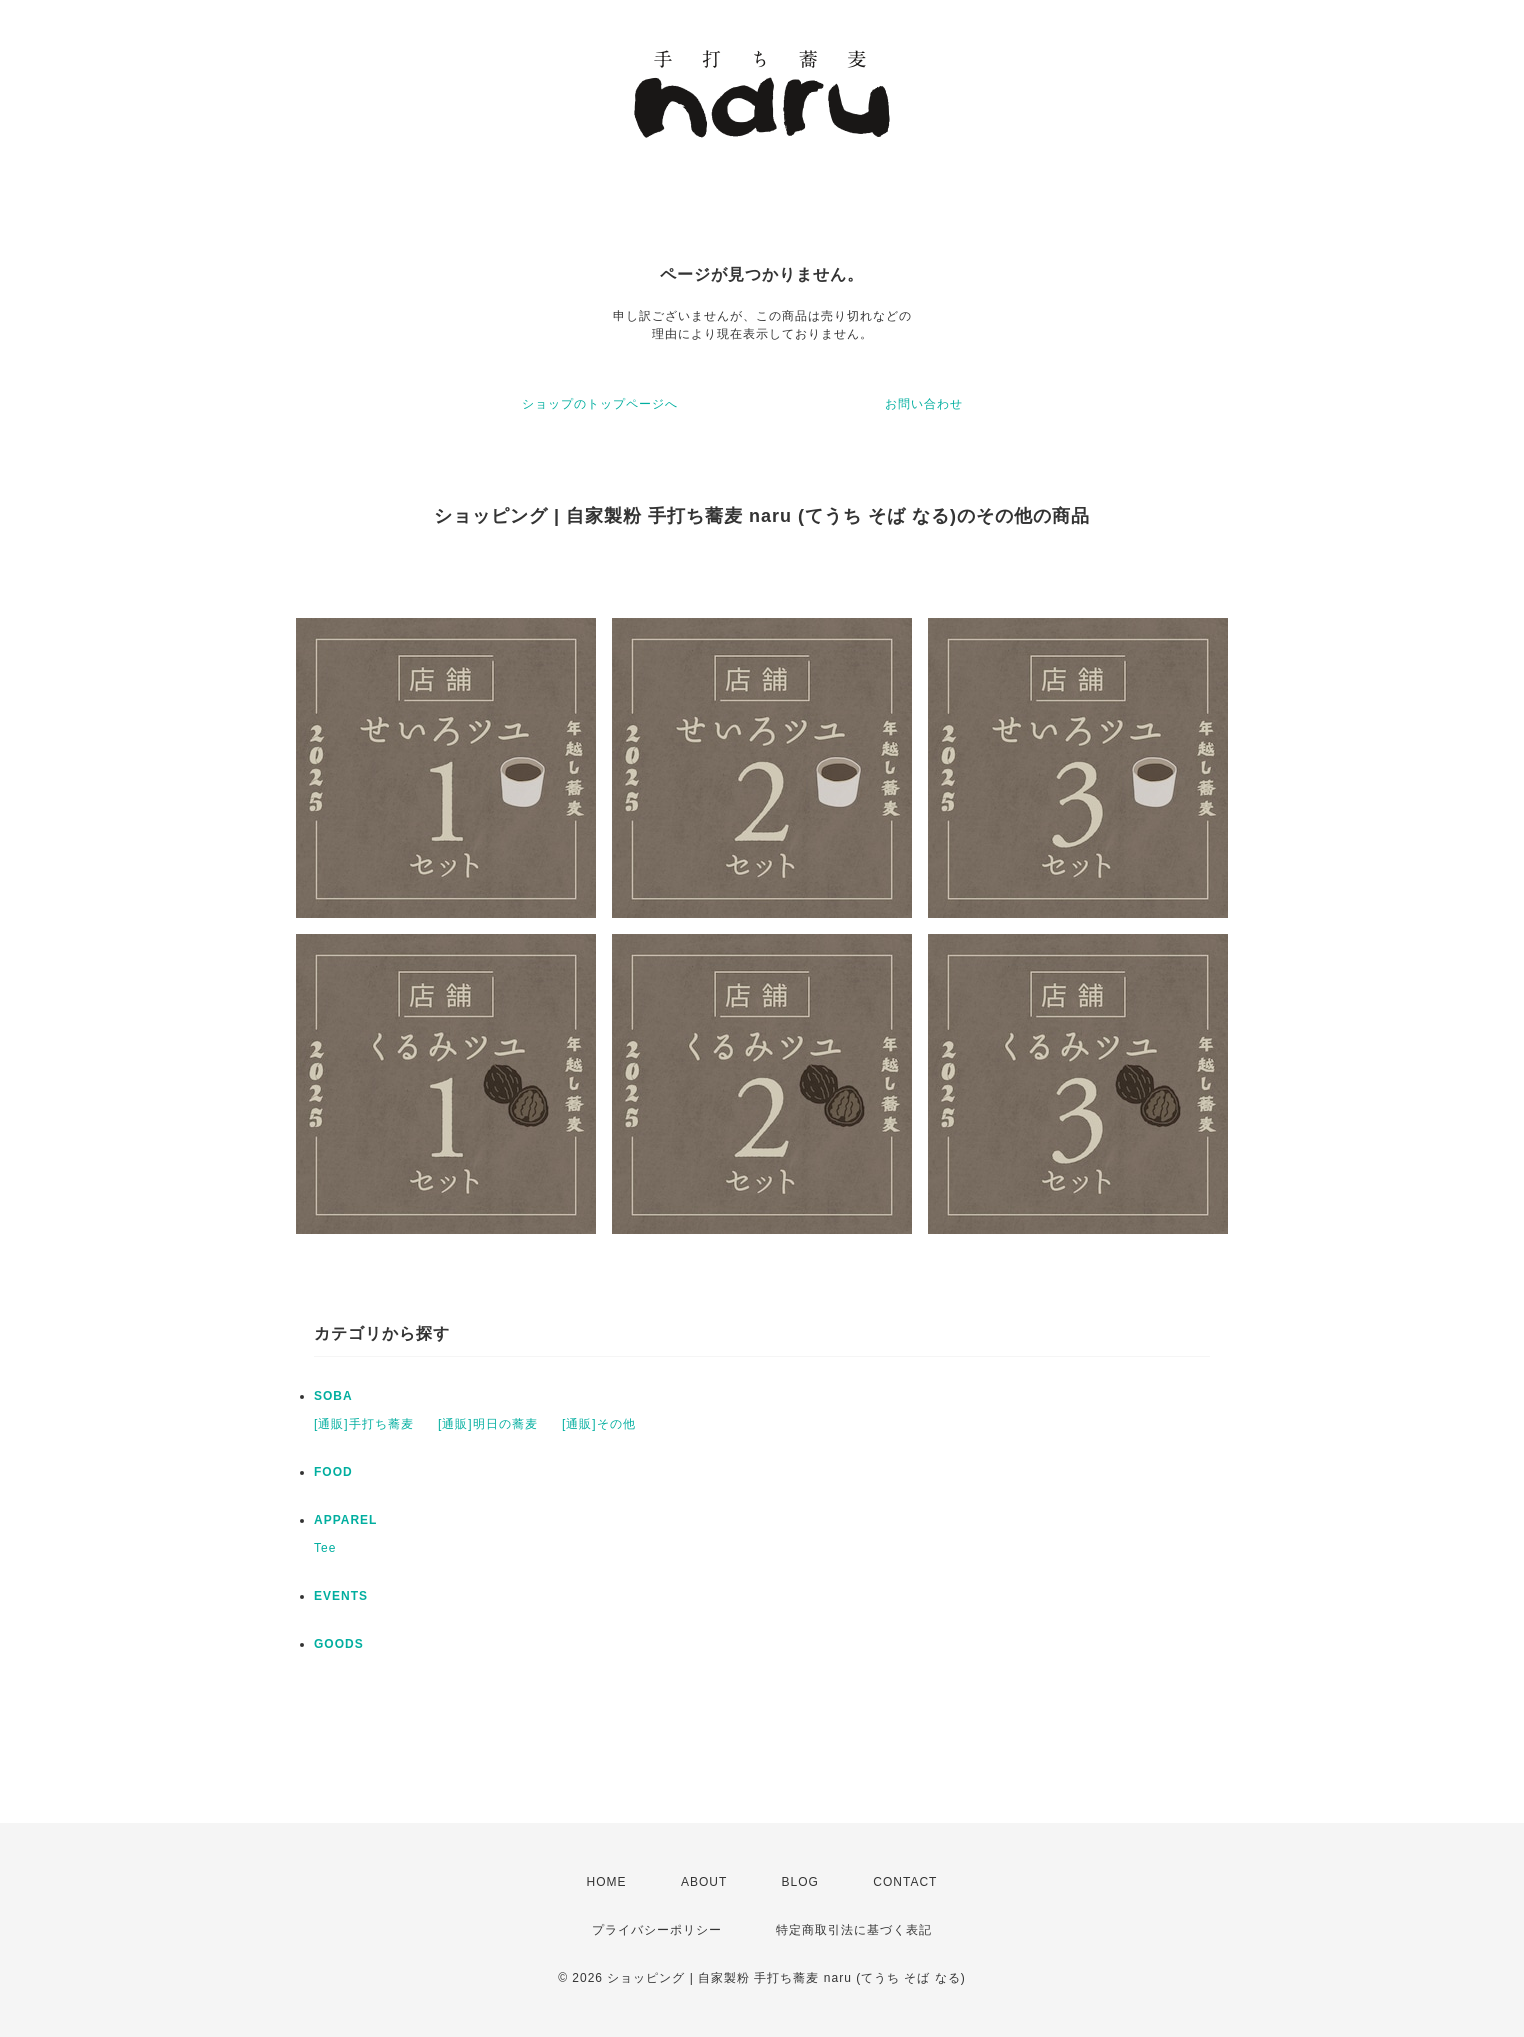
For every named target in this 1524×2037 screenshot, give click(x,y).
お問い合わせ (924, 404)
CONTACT (905, 1882)
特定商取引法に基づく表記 (854, 1930)
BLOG (800, 1882)
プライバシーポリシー (657, 1930)
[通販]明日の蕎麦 (488, 1424)
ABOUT (704, 1882)
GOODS (339, 1644)
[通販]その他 (599, 1424)
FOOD (333, 1472)
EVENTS (341, 1596)
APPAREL (345, 1520)
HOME (607, 1882)
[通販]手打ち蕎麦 (364, 1424)
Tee (325, 1548)
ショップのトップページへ (600, 404)
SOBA (333, 1396)
